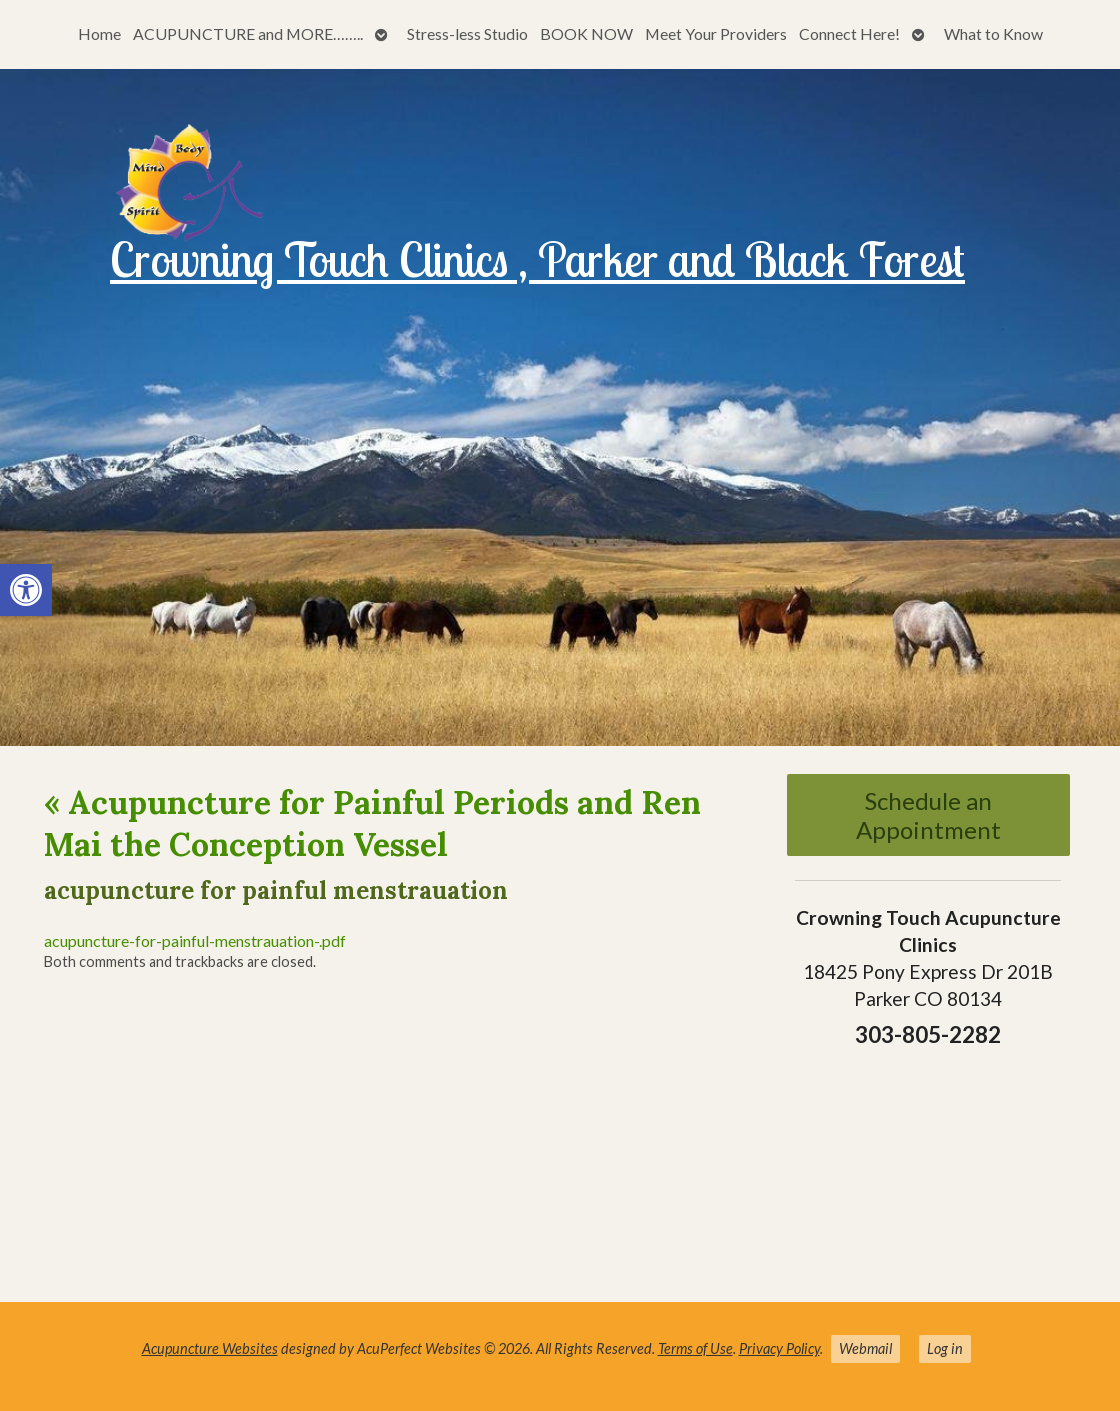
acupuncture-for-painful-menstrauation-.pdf (195, 940)
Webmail (865, 1348)
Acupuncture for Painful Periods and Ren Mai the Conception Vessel (372, 823)
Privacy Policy (779, 1348)
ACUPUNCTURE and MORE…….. (248, 33)
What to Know (993, 33)
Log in (945, 1348)
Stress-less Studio (467, 33)
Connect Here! (849, 33)
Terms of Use (695, 1348)
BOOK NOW (586, 33)
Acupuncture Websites (210, 1348)
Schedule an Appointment (928, 815)
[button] (26, 590)
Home (99, 33)
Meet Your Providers (716, 33)
